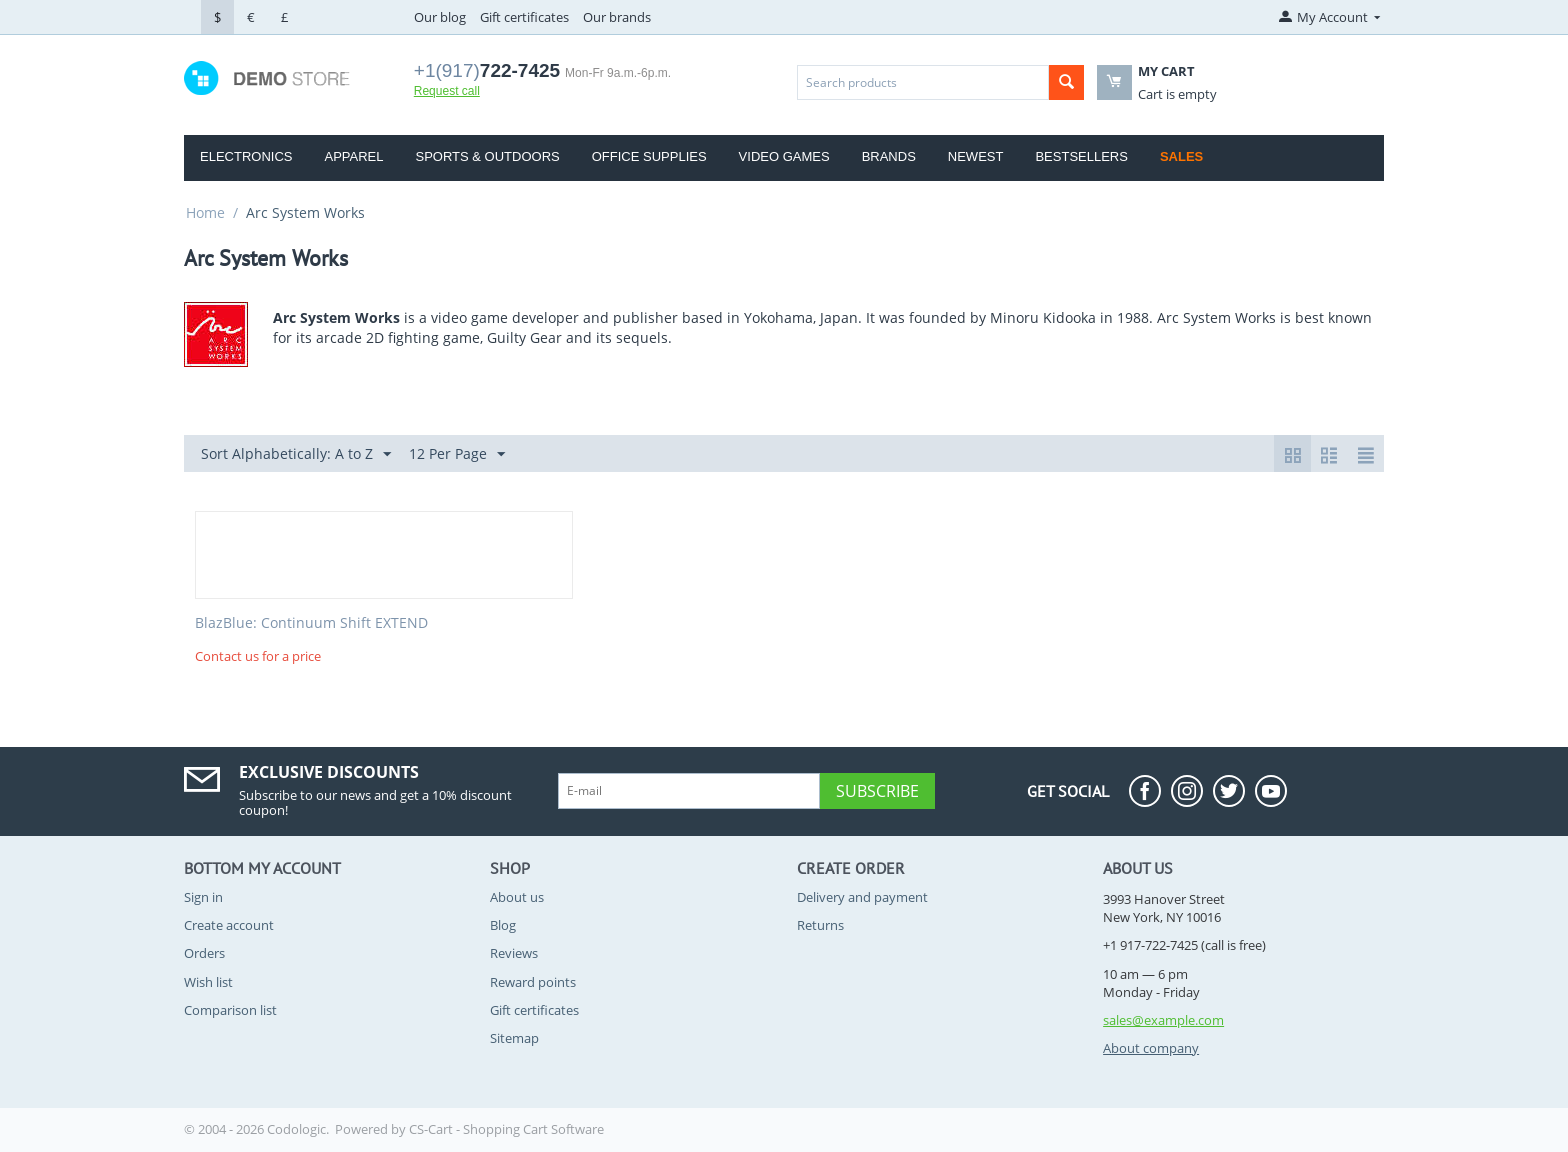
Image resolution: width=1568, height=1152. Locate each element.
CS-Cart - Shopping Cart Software (506, 1129)
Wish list (208, 982)
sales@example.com (1163, 1020)
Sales (1181, 156)
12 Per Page (457, 454)
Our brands (617, 17)
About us (517, 897)
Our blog (440, 17)
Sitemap (514, 1038)
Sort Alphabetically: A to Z (296, 454)
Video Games (784, 156)
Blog (503, 925)
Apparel (353, 156)
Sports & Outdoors (487, 156)
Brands (889, 156)
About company (1151, 1048)
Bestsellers (1081, 156)
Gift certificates (524, 17)
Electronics (246, 156)
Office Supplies (649, 156)
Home (205, 212)
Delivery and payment (862, 897)
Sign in (203, 897)
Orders (204, 953)
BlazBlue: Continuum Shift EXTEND (311, 623)
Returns (820, 925)
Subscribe (877, 791)
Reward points (533, 982)
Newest (976, 156)
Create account (229, 925)
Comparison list (230, 1010)
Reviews (514, 953)
